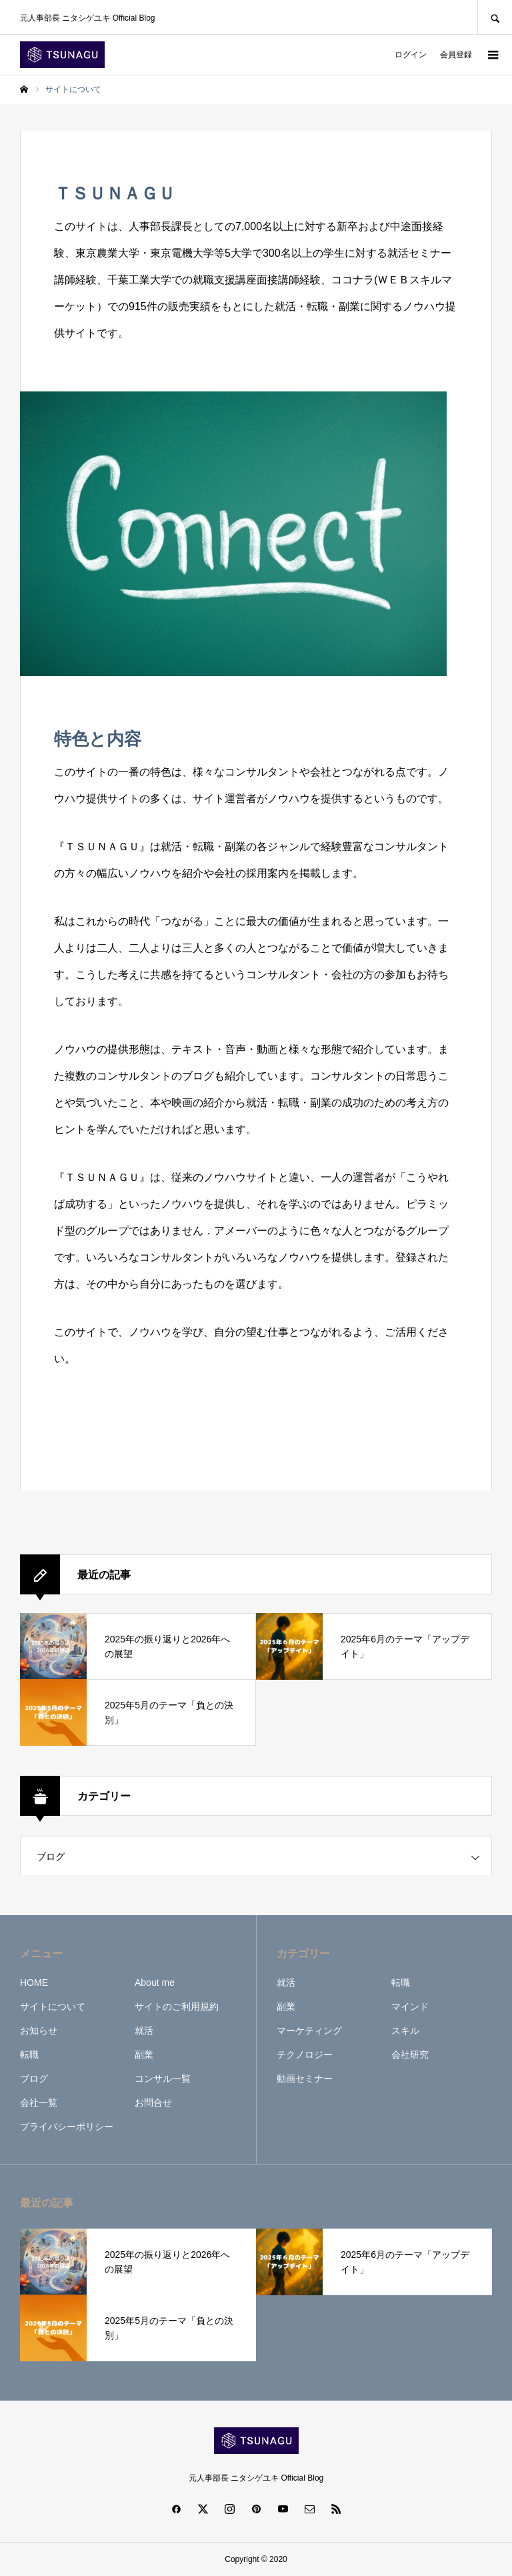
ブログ (51, 1856)
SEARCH (494, 17)
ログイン (411, 54)
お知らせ (38, 2030)
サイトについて (52, 2006)
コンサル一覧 (163, 2078)
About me (155, 1982)
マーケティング (309, 2030)
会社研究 (410, 2054)
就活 (144, 2030)
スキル (405, 2030)
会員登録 (456, 54)
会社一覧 (38, 2102)
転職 (29, 2054)
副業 (144, 2054)
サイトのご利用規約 (177, 2006)
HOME (34, 1982)
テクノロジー (305, 2054)
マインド (410, 2006)
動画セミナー (305, 2078)
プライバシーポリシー (66, 2126)
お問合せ (153, 2102)
